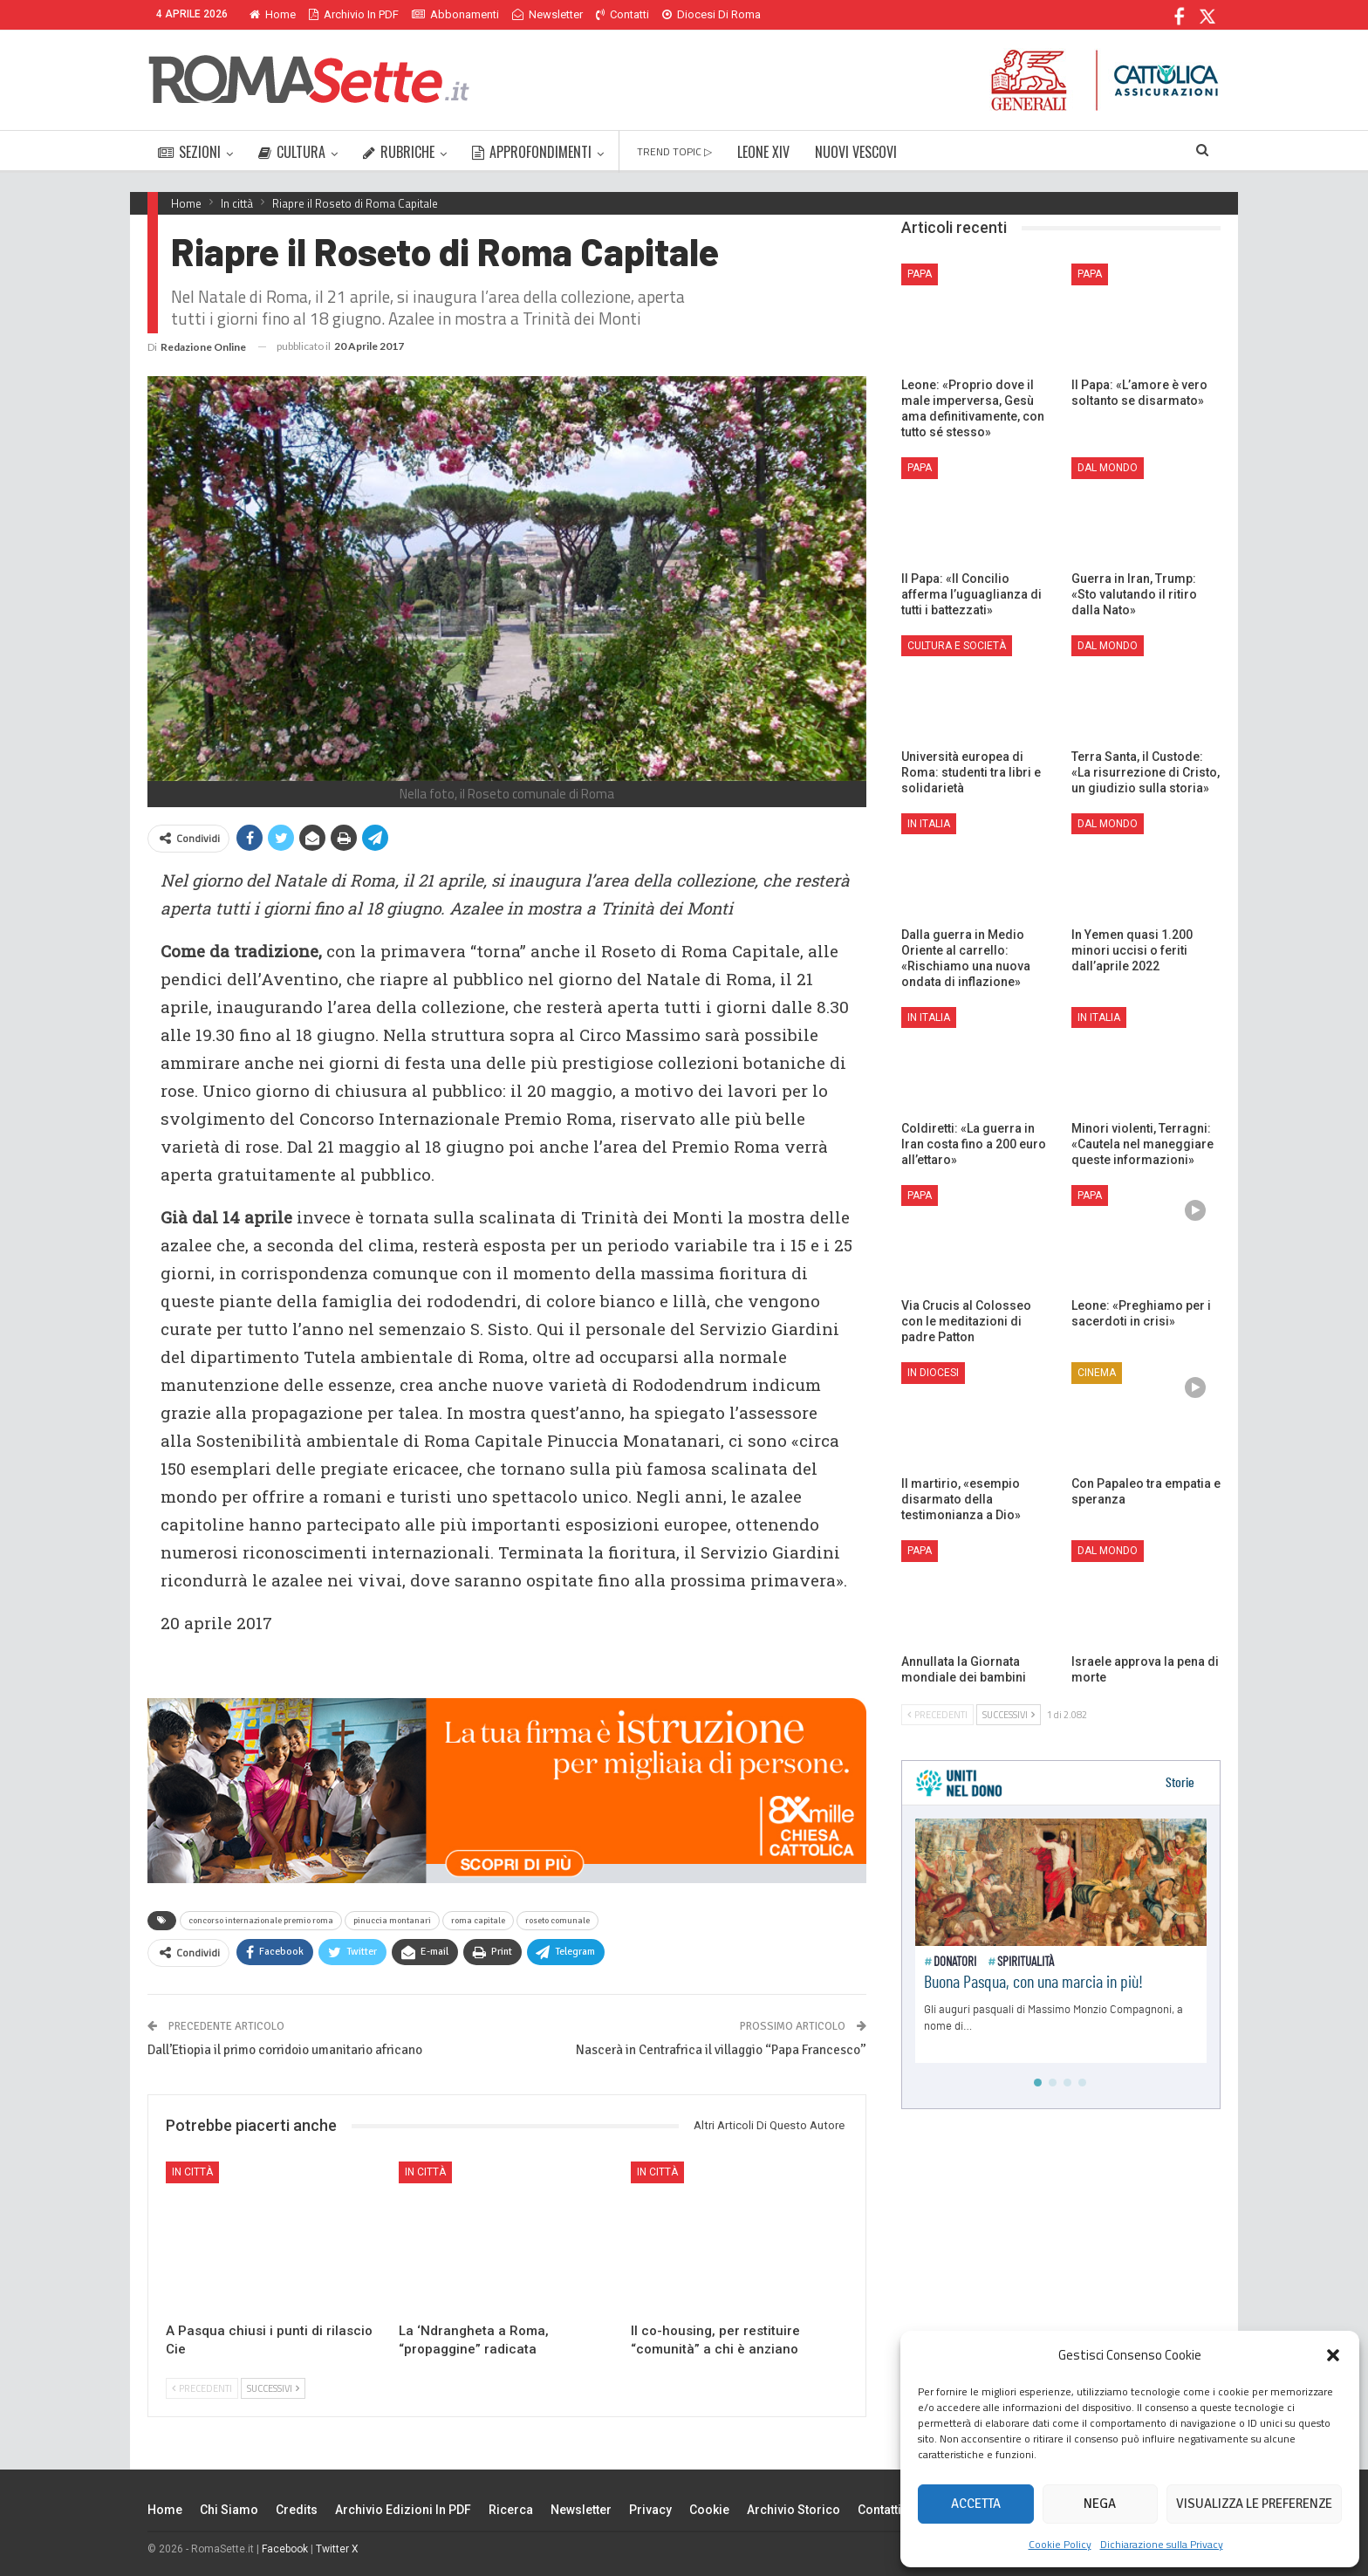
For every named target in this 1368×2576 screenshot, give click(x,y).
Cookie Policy (1060, 2544)
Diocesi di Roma (711, 14)
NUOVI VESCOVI (856, 151)
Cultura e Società (956, 646)
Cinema (1096, 1373)
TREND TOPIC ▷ (674, 151)
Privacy (650, 2510)
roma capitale (478, 1920)
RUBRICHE (398, 151)
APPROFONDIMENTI (532, 151)
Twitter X (337, 2549)
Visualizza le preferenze (1254, 2503)
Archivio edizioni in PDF (403, 2510)
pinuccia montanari (392, 1920)
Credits (297, 2510)
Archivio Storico (793, 2510)
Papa (919, 274)
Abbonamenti (455, 14)
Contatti (622, 14)
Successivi (273, 2388)
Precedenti (202, 2388)
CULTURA (291, 151)
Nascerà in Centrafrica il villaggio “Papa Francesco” (721, 2050)
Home (273, 14)
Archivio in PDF (354, 14)
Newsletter (547, 14)
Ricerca (511, 2510)
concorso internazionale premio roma (260, 1920)
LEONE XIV (763, 151)
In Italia (928, 824)
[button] (1333, 2355)
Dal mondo (1107, 468)
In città (192, 2172)
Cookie (709, 2510)
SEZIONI (189, 151)
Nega (1100, 2503)
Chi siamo (229, 2510)
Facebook (285, 2549)
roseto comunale (557, 1920)
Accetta (976, 2503)
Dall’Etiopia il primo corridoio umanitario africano (284, 2050)
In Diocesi (933, 1373)
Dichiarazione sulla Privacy (1161, 2544)
